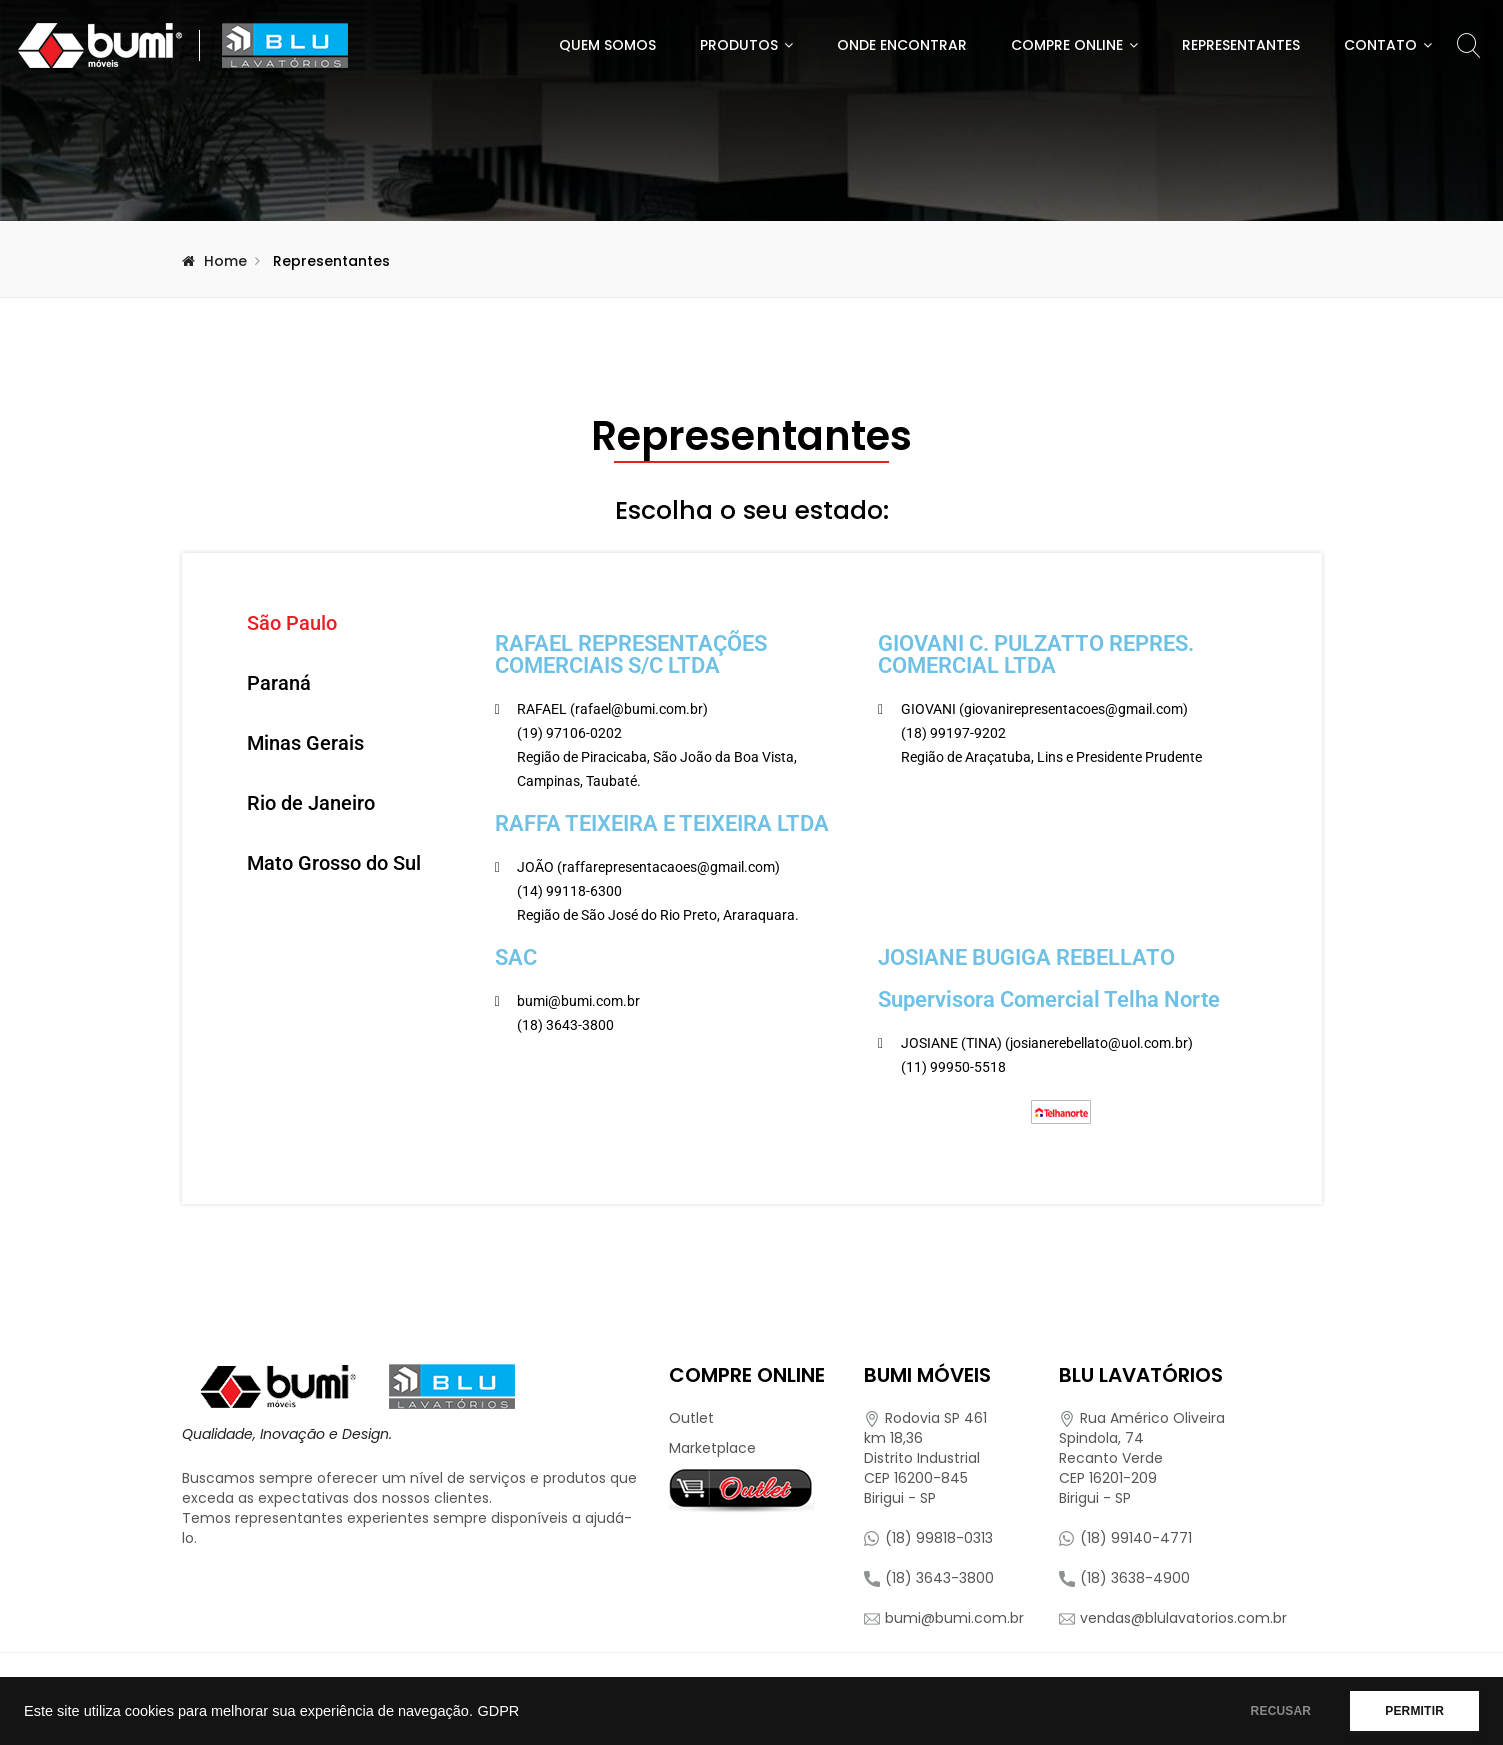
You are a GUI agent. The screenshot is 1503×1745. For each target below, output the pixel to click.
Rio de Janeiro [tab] (311, 803)
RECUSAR (1281, 1711)
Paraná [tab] (279, 683)
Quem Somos (607, 45)
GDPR (498, 1711)
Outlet (691, 1418)
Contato (1380, 45)
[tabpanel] (868, 878)
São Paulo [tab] (292, 623)
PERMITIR (1414, 1711)
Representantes (1241, 45)
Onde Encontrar (902, 45)
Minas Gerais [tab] (305, 743)
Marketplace (712, 1448)
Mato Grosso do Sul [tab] (334, 863)
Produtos (739, 45)
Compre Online (1067, 45)
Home (225, 261)
